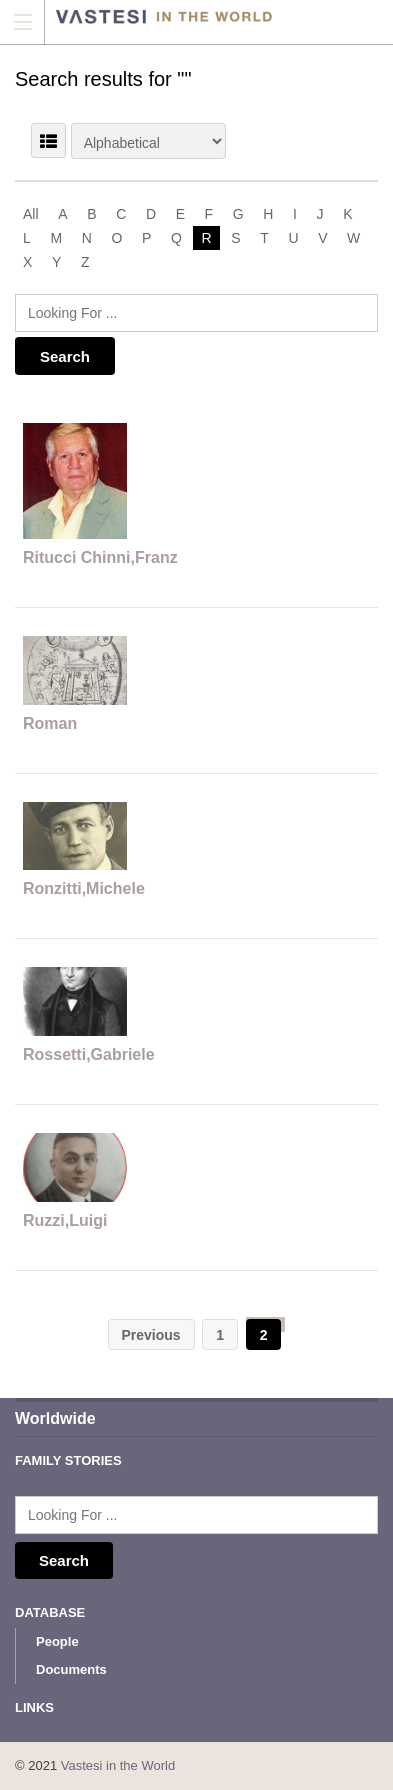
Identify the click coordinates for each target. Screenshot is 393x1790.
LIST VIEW (48, 140)
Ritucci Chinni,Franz (100, 557)
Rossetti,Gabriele (89, 1054)
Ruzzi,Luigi (65, 1220)
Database (50, 1612)
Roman (50, 723)
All (31, 214)
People (57, 1641)
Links (34, 1707)
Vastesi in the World (118, 1765)
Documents (71, 1669)
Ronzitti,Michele (84, 888)
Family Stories (68, 1460)
